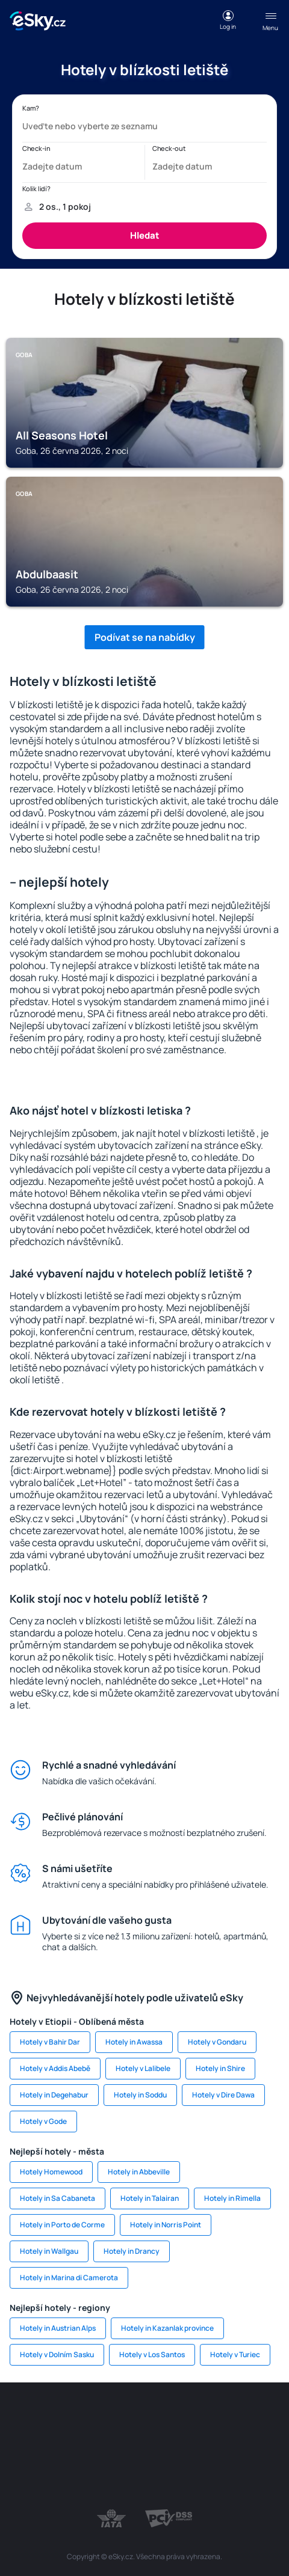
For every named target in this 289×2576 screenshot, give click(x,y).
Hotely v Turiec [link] (235, 2354)
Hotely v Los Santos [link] (152, 2354)
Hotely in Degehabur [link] (54, 2095)
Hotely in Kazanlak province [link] (167, 2328)
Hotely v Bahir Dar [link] (50, 2042)
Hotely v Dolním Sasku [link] (57, 2354)
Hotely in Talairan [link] (149, 2198)
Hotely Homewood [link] (51, 2172)
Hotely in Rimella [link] (232, 2198)
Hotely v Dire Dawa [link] (223, 2095)
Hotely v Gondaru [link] (217, 2042)
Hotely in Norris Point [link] (165, 2225)
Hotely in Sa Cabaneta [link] (57, 2198)
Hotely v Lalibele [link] (143, 2068)
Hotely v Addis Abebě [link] (55, 2068)
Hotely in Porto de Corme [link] (62, 2225)
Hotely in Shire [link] (220, 2068)
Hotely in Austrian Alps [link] (58, 2328)
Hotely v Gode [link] (43, 2121)
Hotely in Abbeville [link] (139, 2172)
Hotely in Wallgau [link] (49, 2251)
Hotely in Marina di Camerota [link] (69, 2277)
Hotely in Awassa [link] (134, 2042)
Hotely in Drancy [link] (132, 2251)
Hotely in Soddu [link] (140, 2095)
